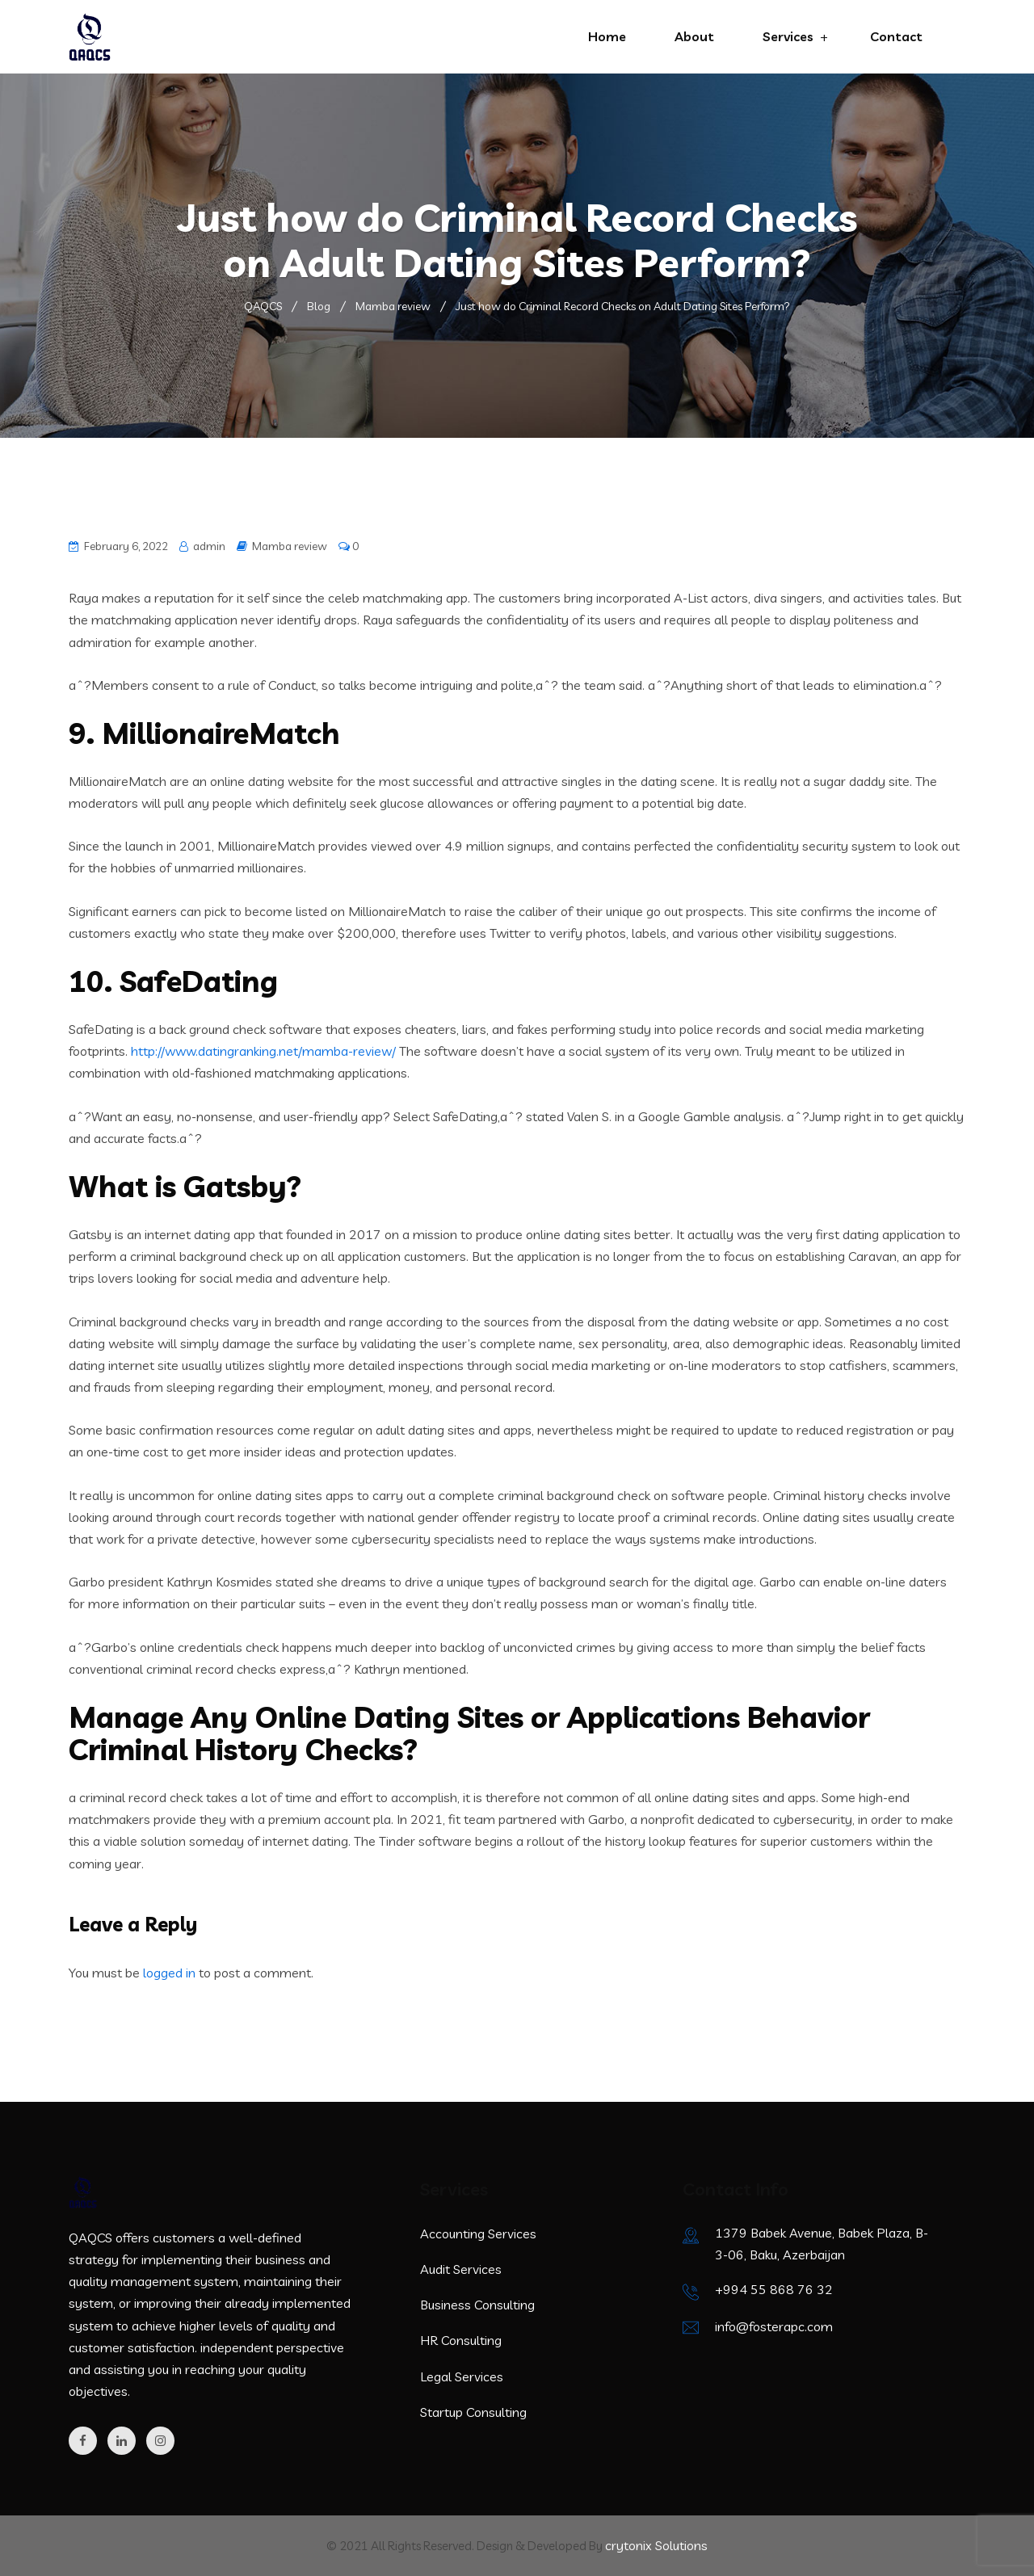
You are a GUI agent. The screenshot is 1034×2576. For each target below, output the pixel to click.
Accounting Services (478, 2233)
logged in (169, 1973)
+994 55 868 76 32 (774, 2289)
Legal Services (461, 2376)
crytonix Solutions (656, 2545)
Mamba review (289, 546)
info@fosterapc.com (774, 2326)
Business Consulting (477, 2305)
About (694, 36)
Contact (896, 36)
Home (607, 36)
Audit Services (461, 2269)
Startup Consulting (473, 2412)
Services (788, 36)
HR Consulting (461, 2340)
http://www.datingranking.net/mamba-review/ (263, 1051)
